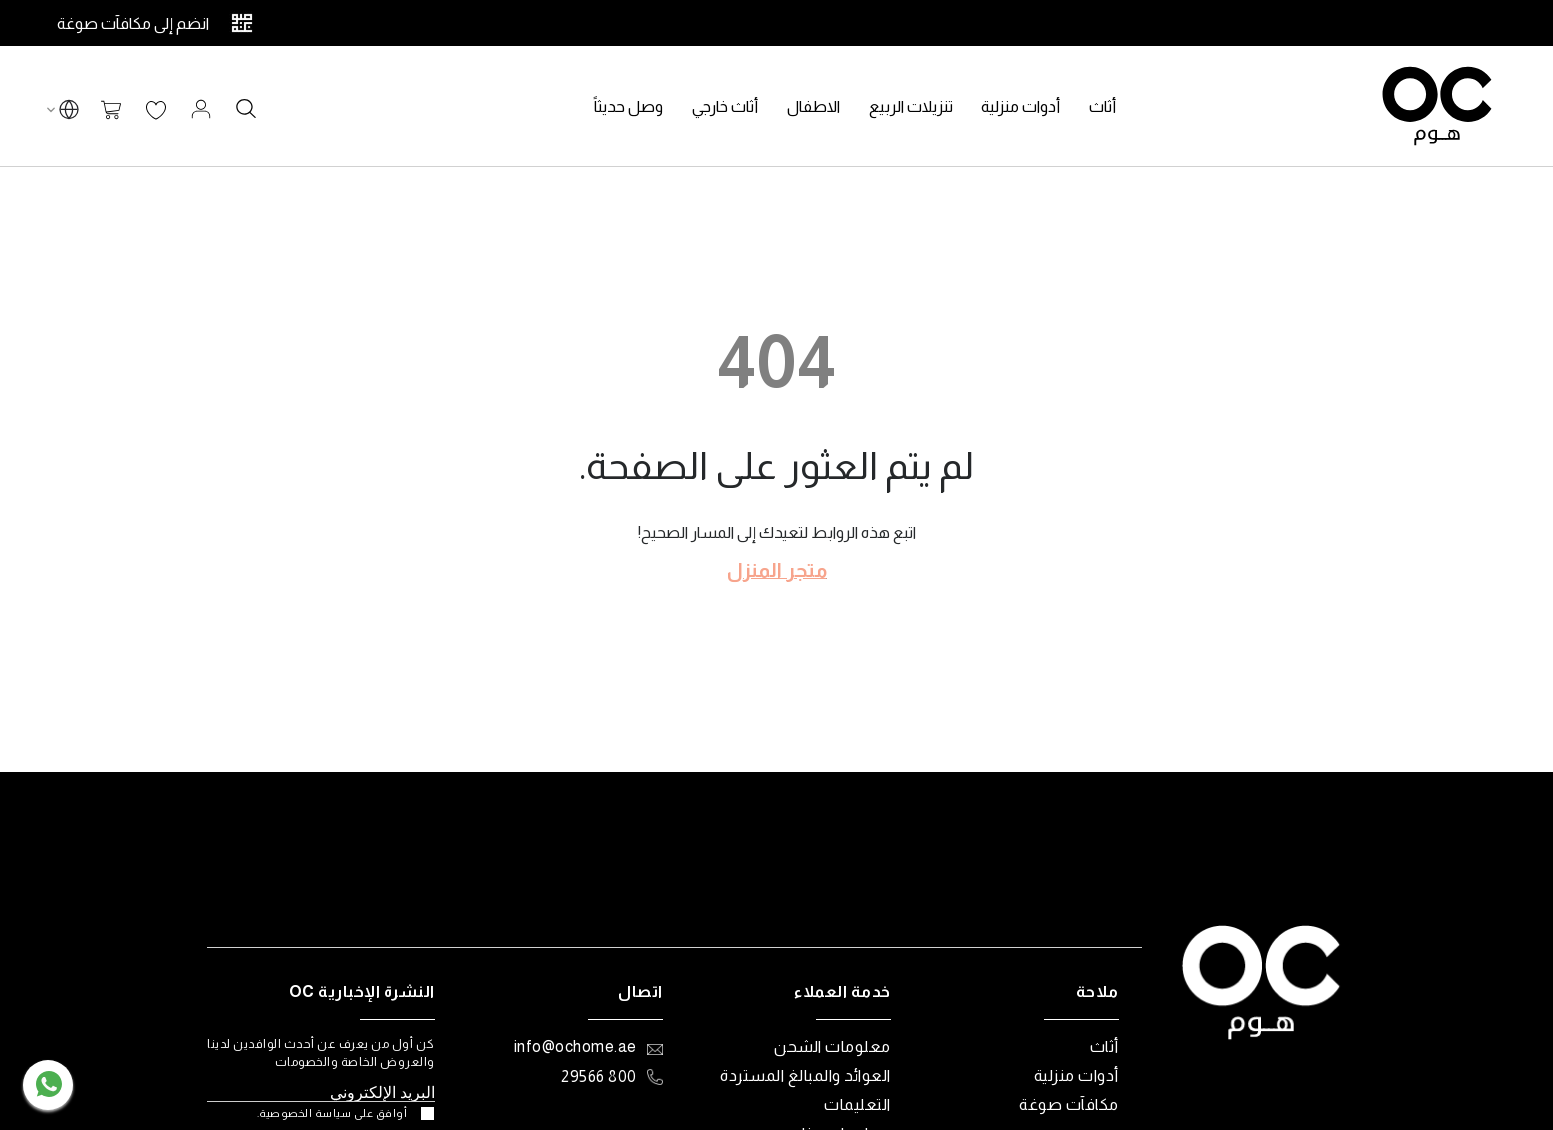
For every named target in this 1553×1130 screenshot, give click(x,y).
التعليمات (857, 1104)
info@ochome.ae (575, 1046)
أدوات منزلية (1076, 1075)
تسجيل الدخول (201, 109)
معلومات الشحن (832, 1046)
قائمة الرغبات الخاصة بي (156, 111)
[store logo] (1437, 106)
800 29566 (599, 1076)
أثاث (1104, 1046)
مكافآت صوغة (1069, 1104)
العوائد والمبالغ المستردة (805, 1075)
